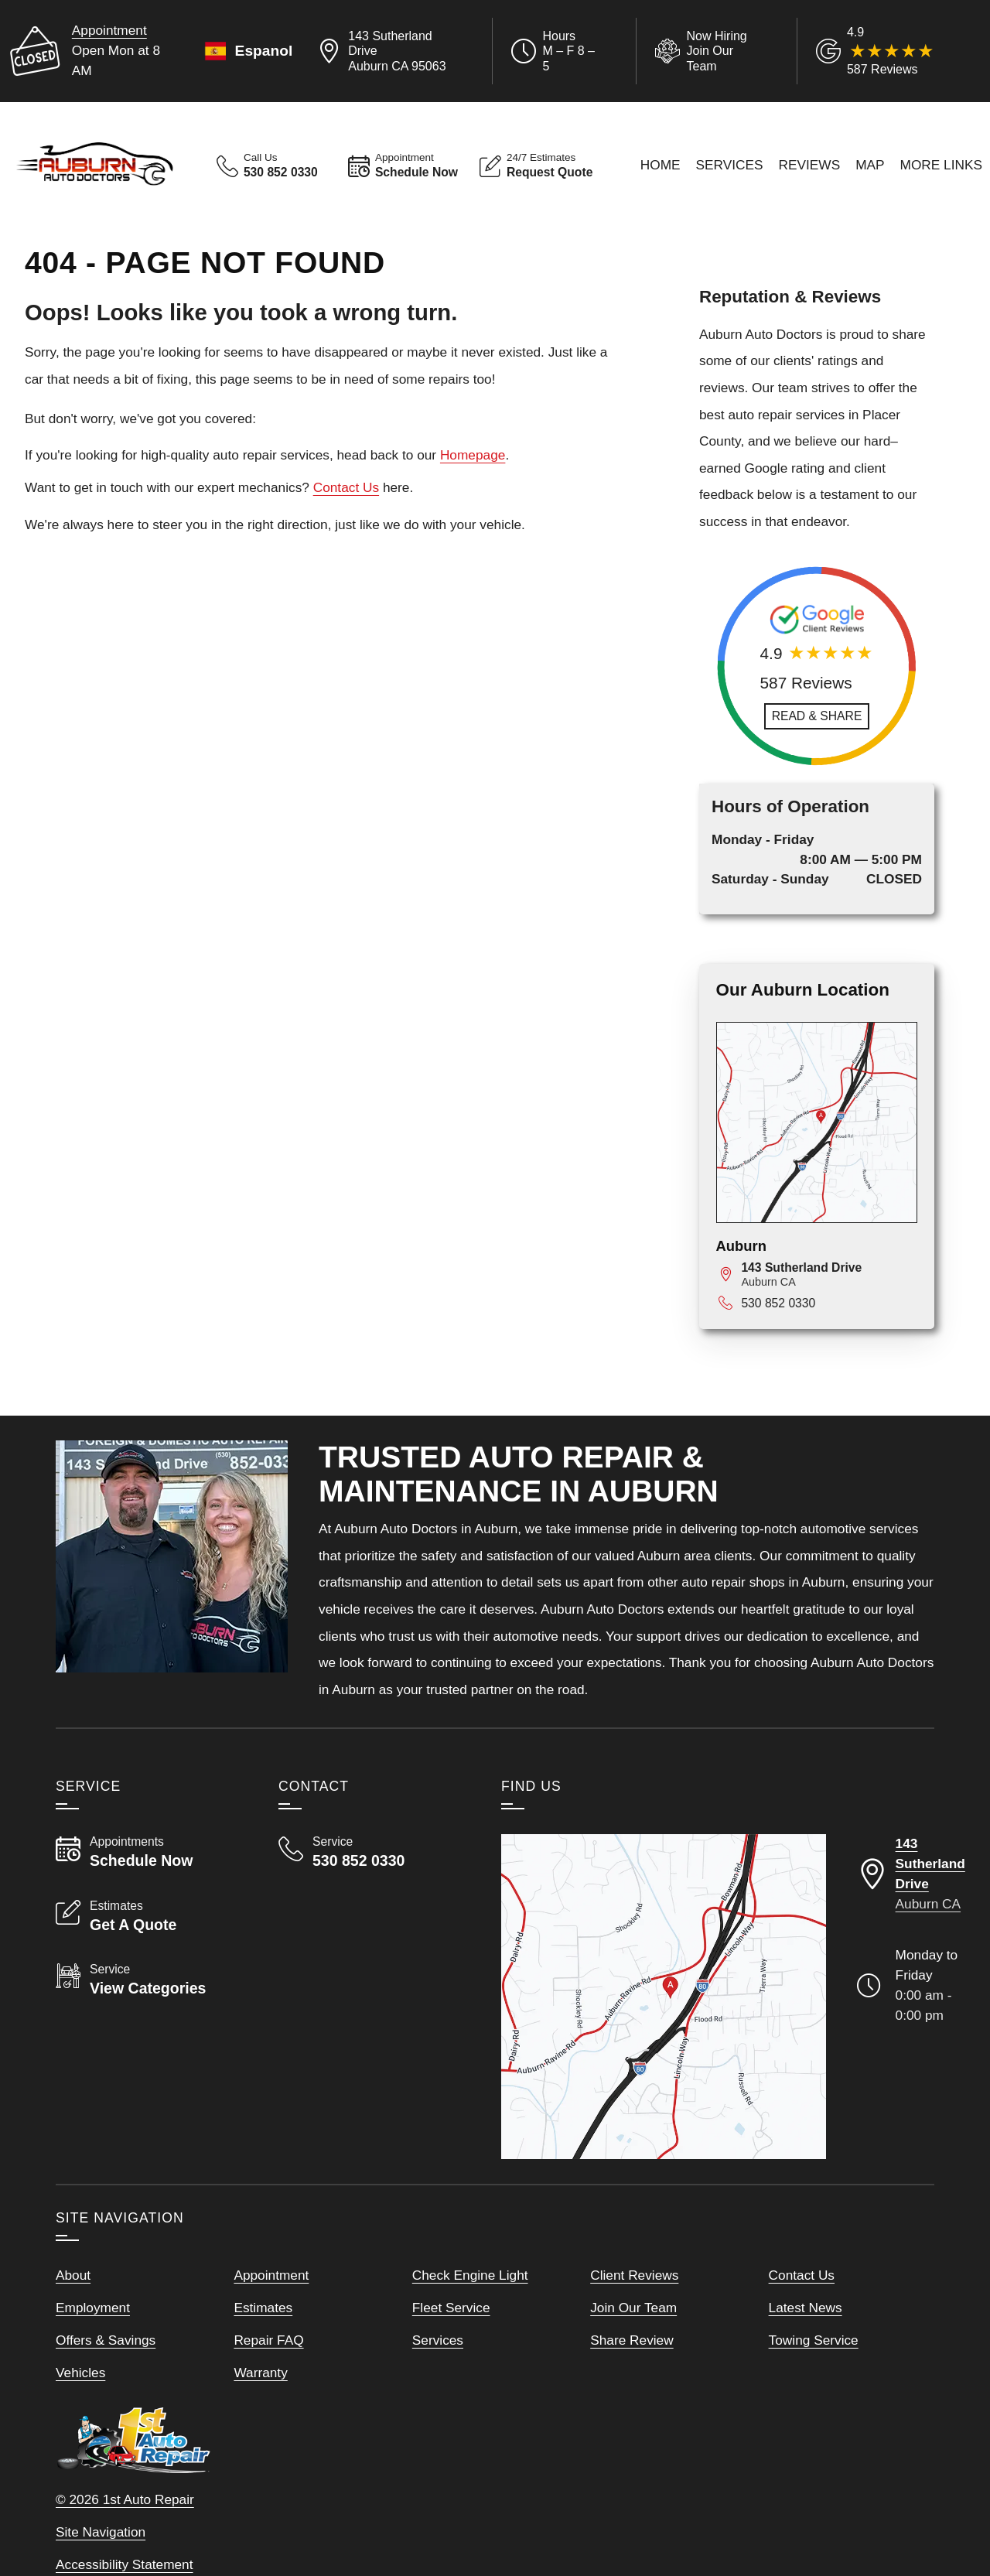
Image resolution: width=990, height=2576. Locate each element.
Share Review (631, 2340)
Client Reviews (634, 2275)
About (73, 2275)
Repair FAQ (268, 2340)
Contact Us (346, 487)
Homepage (472, 455)
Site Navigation (100, 2532)
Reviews (810, 165)
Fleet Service (451, 2307)
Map (869, 165)
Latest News (805, 2307)
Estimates (263, 2307)
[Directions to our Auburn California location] (911, 1874)
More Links (941, 165)
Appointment (109, 30)
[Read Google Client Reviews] (895, 51)
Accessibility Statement (124, 2564)
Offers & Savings (105, 2340)
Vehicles (80, 2372)
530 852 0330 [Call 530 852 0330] (778, 1303)
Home (660, 165)
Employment (93, 2307)
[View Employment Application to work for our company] (704, 51)
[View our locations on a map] (663, 1996)
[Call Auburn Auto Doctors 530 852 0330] (371, 1852)
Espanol (247, 51)
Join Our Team (633, 2307)
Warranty (260, 2372)
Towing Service (814, 2340)
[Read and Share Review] (817, 716)
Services (729, 165)
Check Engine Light (470, 2275)
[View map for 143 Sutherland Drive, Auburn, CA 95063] (829, 1274)
